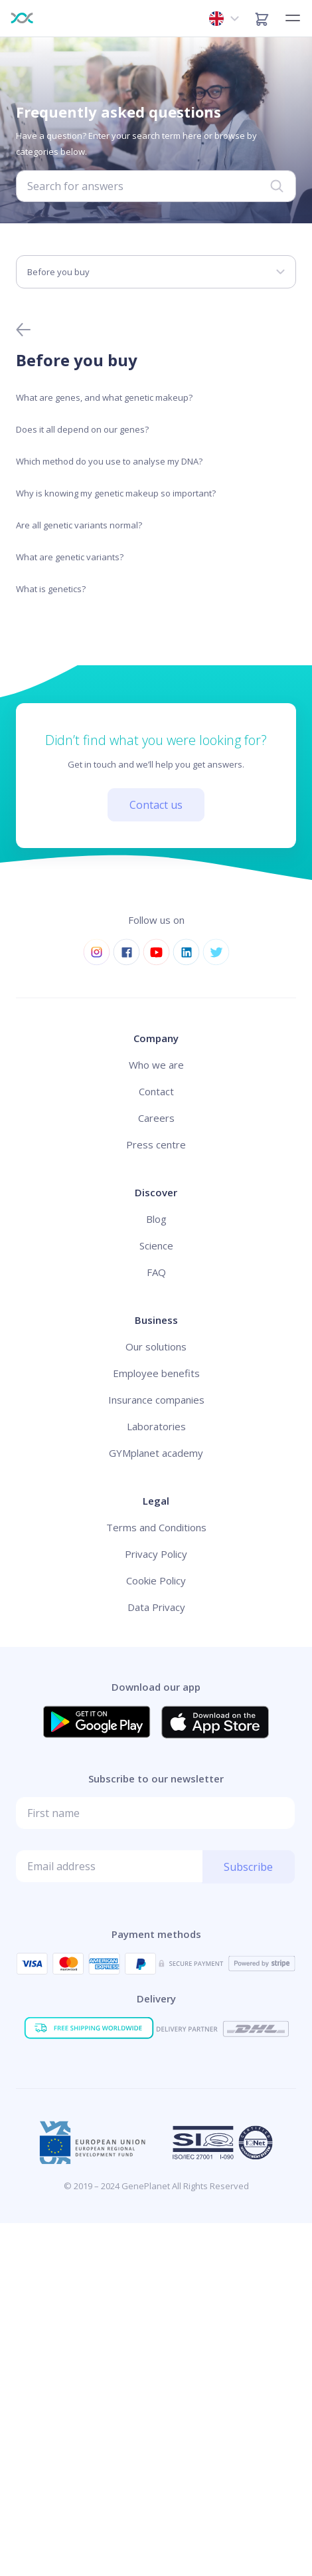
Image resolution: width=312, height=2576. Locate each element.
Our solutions (156, 1346)
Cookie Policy (156, 1580)
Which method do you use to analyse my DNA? (109, 461)
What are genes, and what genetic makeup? (104, 397)
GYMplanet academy (156, 1452)
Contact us (156, 805)
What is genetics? (51, 589)
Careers (156, 1118)
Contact (156, 1091)
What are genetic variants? (69, 557)
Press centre (156, 1144)
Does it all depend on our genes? (82, 429)
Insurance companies (156, 1399)
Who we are (156, 1064)
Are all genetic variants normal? (79, 525)
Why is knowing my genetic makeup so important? (116, 493)
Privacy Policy (156, 1553)
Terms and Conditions (156, 1527)
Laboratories (156, 1426)
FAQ (156, 1272)
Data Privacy (156, 1607)
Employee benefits (156, 1373)
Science (156, 1245)
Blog (156, 1219)
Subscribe (248, 1867)
